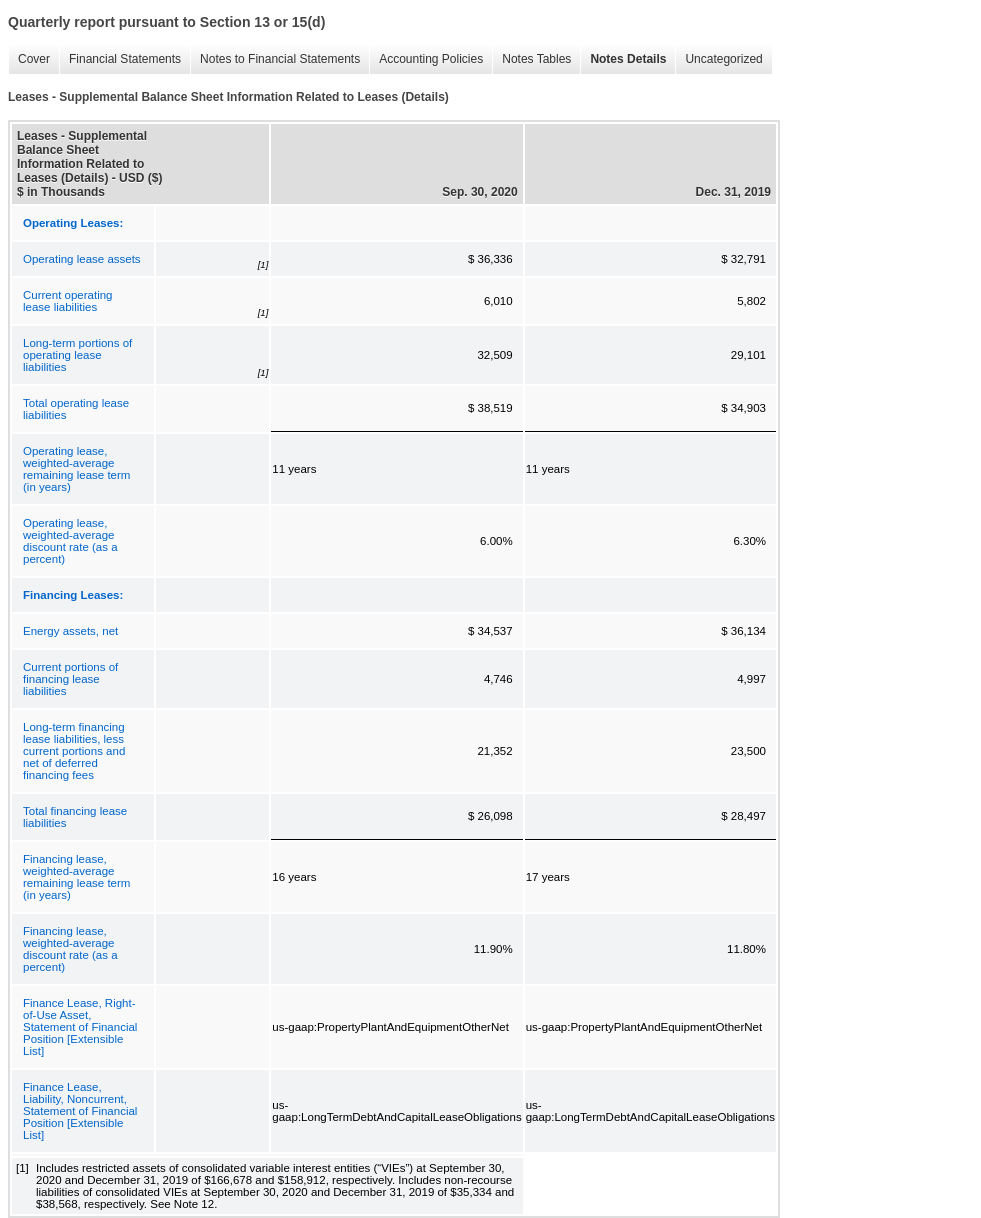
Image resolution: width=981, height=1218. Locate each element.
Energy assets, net (70, 631)
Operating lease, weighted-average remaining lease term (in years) (76, 469)
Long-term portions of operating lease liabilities (77, 355)
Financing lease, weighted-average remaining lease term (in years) (76, 877)
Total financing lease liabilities (75, 817)
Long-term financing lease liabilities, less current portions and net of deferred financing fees (74, 751)
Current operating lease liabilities (68, 301)
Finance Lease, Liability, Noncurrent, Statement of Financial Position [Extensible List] (80, 1111)
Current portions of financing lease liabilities (70, 679)
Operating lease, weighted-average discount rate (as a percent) (70, 541)
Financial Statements (120, 59)
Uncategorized (718, 59)
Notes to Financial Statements (275, 59)
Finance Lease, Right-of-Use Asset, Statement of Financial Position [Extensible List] (80, 1027)
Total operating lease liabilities (76, 409)
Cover (29, 59)
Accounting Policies (426, 59)
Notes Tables (531, 59)
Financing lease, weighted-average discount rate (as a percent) (70, 949)
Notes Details (623, 59)
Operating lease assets (82, 259)
